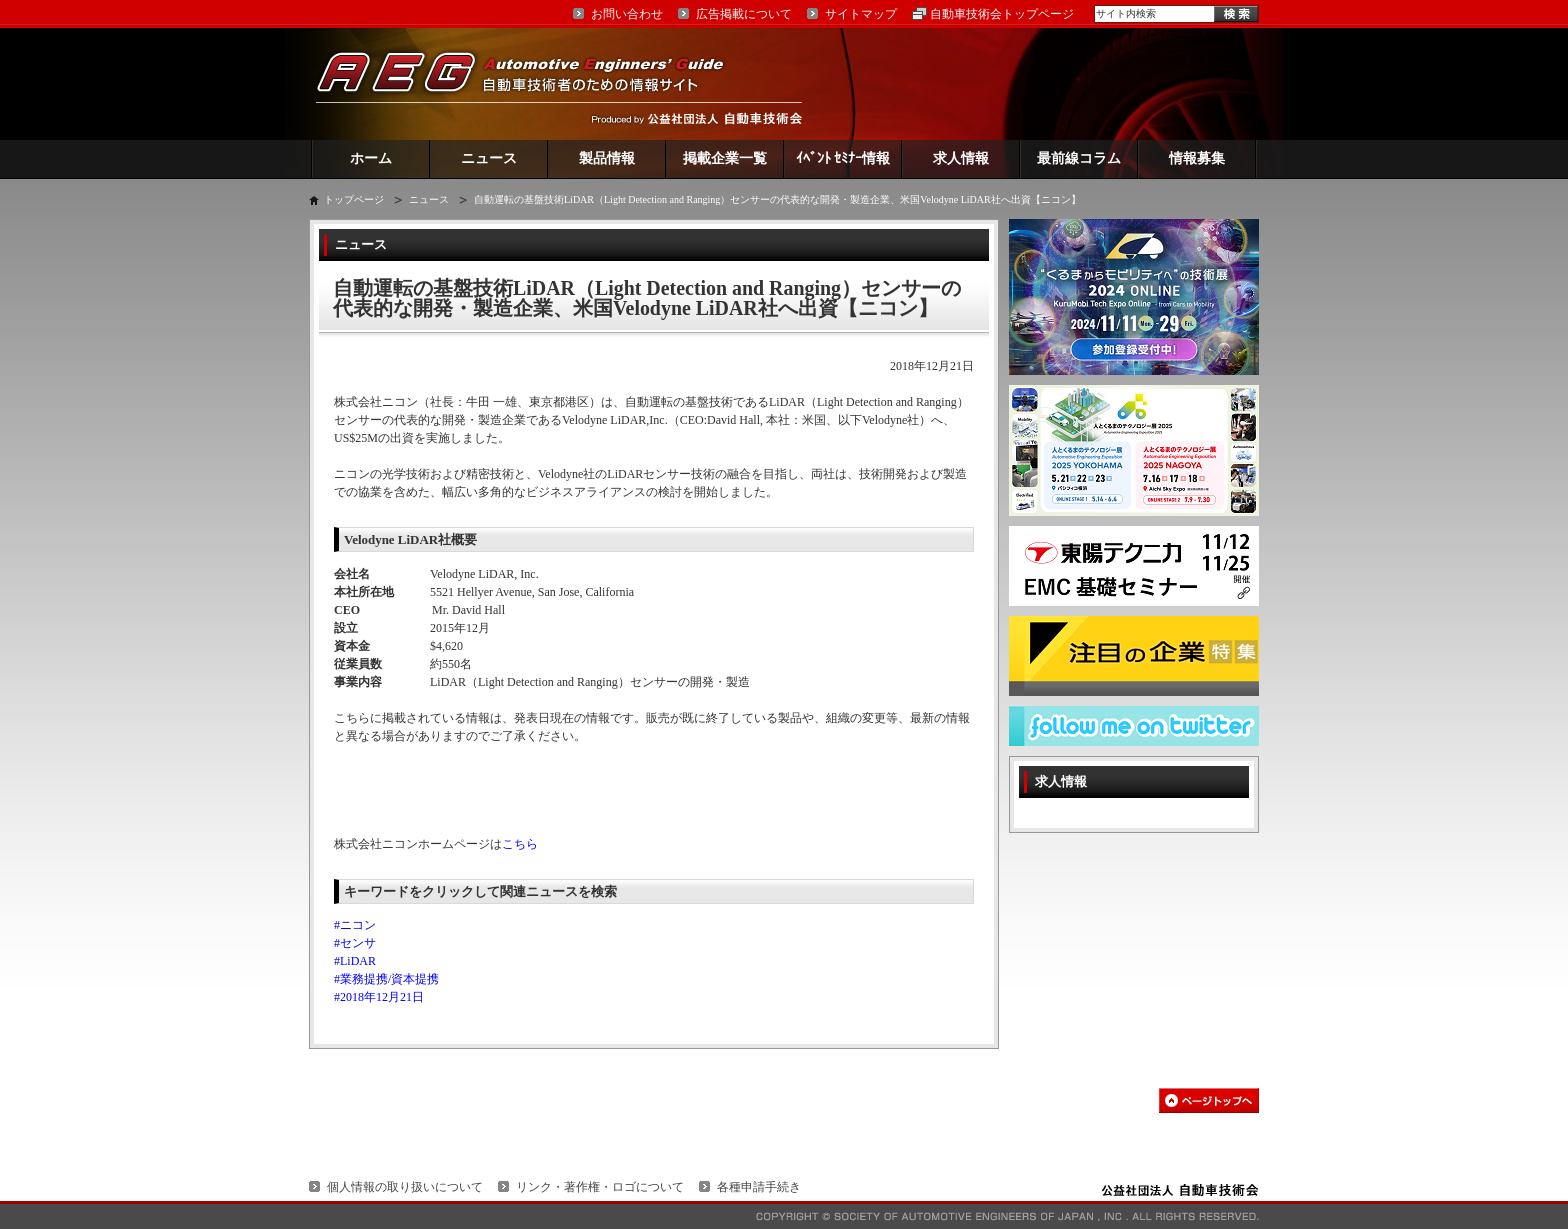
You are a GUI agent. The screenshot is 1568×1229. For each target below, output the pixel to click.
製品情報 (607, 158)
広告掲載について (744, 14)
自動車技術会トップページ (1002, 14)
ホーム (371, 158)
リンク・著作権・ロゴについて (600, 1187)
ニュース (489, 158)
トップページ (354, 199)
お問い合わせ (627, 14)
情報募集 (1197, 158)
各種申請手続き (759, 1187)
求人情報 (961, 158)
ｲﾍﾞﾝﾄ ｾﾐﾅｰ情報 (843, 158)
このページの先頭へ (1209, 1100)
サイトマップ (861, 14)
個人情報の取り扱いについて (405, 1187)
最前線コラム (1079, 158)
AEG (533, 83)
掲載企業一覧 (725, 158)
